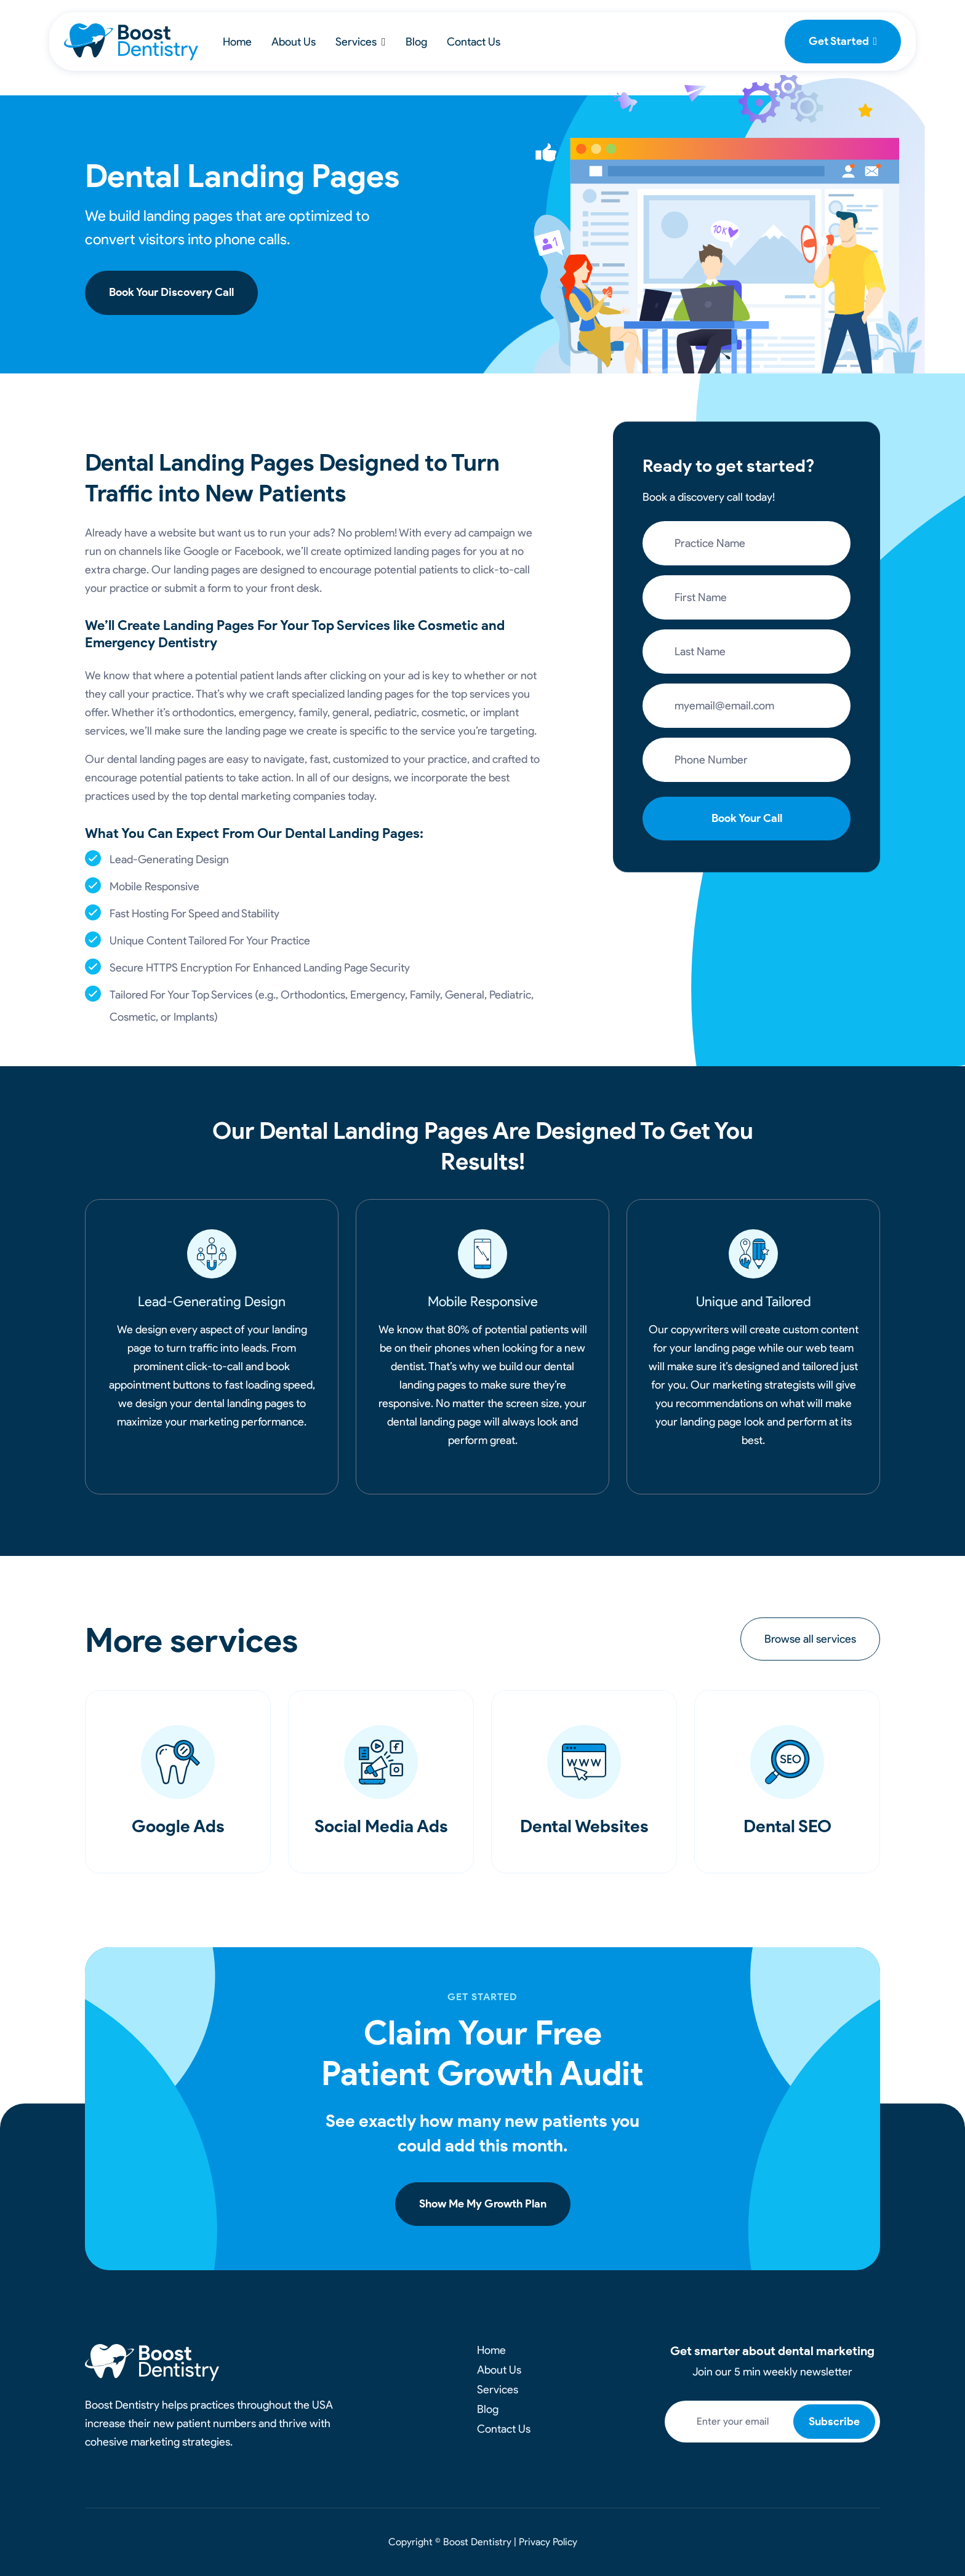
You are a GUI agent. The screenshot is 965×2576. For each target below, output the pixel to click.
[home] (131, 41)
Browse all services (810, 1639)
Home (237, 42)
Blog (416, 42)
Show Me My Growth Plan (483, 2204)
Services (356, 42)
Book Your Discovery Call (171, 292)
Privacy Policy (548, 2542)
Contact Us (473, 42)
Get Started (843, 41)
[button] (360, 42)
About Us (293, 42)
